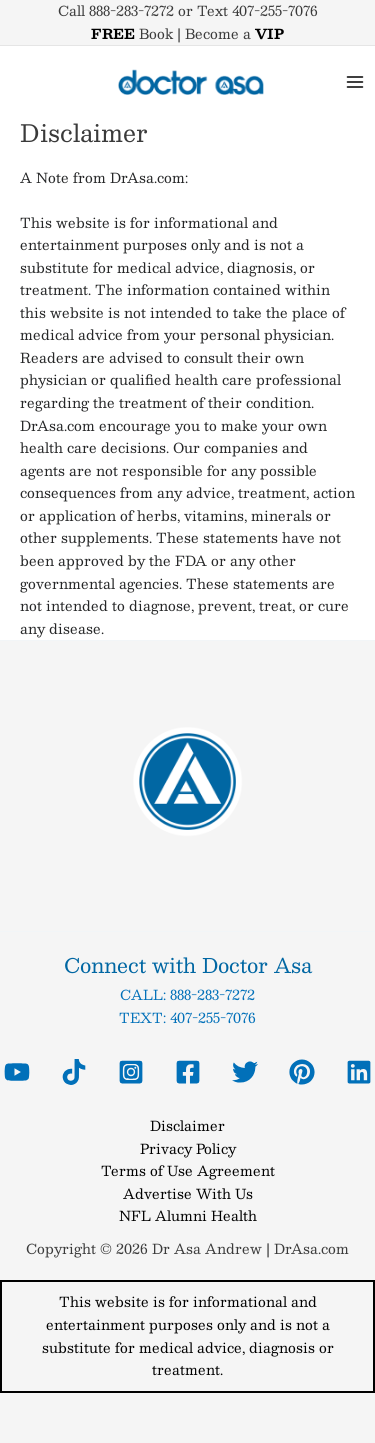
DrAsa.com (311, 1248)
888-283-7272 (212, 994)
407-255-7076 (213, 1017)
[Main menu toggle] (355, 82)
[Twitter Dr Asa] (245, 1072)
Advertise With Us (188, 1193)
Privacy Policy (188, 1148)
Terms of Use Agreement (188, 1170)
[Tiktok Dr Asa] (74, 1072)
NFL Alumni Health (188, 1215)
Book (132, 33)
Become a (234, 33)
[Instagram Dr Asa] (131, 1072)
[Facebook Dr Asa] (188, 1072)
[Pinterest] (302, 1072)
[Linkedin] (359, 1072)
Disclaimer (187, 1125)
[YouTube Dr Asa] (17, 1072)
